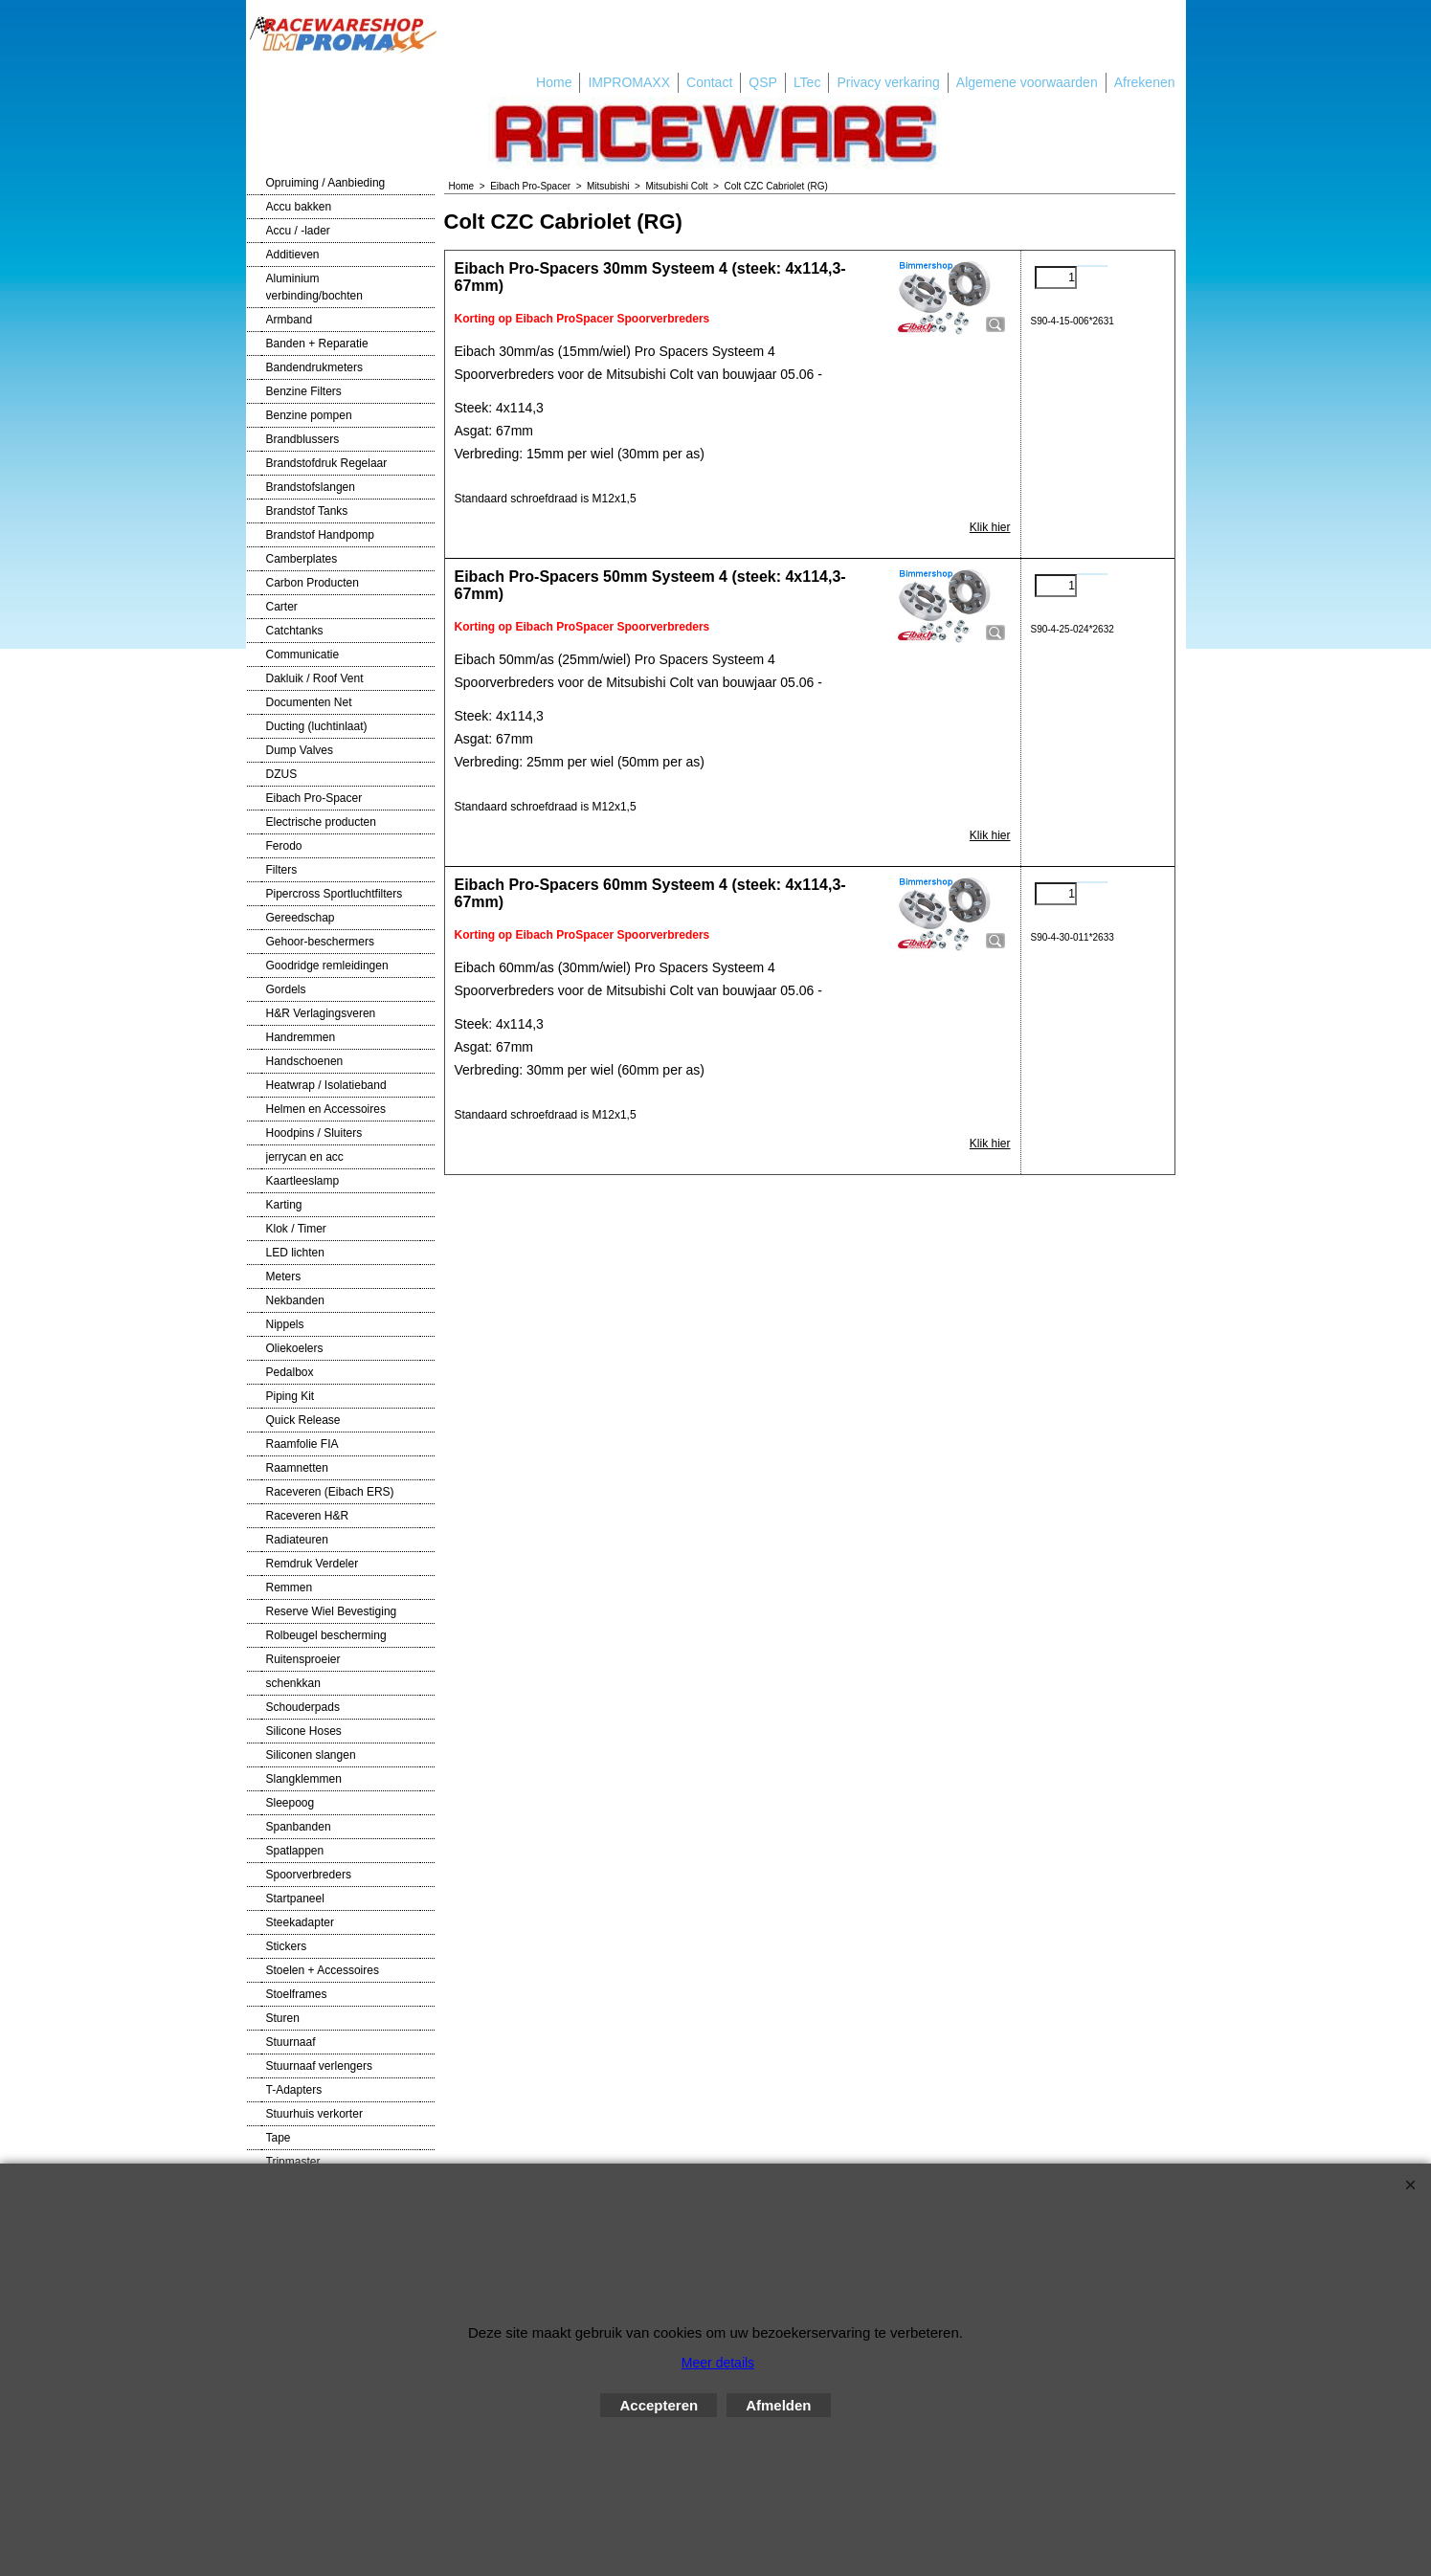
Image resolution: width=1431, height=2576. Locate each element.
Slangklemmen (304, 1779)
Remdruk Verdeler (312, 1563)
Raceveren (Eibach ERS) (330, 1492)
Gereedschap (300, 917)
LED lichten (295, 1252)
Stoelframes (296, 1994)
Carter (282, 606)
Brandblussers (303, 439)
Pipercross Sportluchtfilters (334, 893)
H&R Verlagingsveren (321, 1013)
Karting (284, 1204)
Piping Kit (290, 1396)
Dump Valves (299, 750)
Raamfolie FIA (302, 1444)
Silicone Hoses (304, 1731)
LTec (807, 82)
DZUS (282, 774)
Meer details (718, 2362)
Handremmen (301, 1037)
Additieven (293, 254)
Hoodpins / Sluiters (314, 1133)
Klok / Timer (296, 1228)
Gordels (286, 989)
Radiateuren (297, 1539)
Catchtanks (295, 630)
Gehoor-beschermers (320, 941)
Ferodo (284, 846)
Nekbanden (295, 1300)
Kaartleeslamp (303, 1181)
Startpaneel (295, 1898)
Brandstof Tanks (307, 511)
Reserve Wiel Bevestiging (331, 1611)
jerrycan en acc (305, 1157)
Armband (289, 319)
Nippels (285, 1324)
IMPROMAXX (629, 82)
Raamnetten (297, 1468)
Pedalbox (290, 1372)
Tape (278, 2137)
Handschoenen (305, 1061)
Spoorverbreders (308, 1874)
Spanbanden (298, 1826)
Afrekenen (1144, 82)
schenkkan (293, 1683)
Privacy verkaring (888, 82)
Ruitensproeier (303, 1659)
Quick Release (303, 1420)
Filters (282, 870)
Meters (284, 1276)
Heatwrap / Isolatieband (326, 1085)
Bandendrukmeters (314, 367)
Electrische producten (321, 822)
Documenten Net (309, 702)
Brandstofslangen (310, 487)
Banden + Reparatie (317, 343)
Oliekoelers (295, 1348)
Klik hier (990, 527)
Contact (709, 82)
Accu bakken (299, 206)
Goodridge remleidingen (327, 965)
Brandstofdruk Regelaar (327, 463)
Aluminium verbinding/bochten (314, 287)
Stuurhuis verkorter (314, 2114)
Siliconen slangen (311, 1755)
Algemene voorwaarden (1027, 82)
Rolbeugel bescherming (326, 1635)
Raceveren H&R (307, 1515)
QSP (763, 82)
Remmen (289, 1587)
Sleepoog (290, 1803)
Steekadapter (300, 1922)
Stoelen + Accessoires (322, 1970)
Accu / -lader (298, 230)
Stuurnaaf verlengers (319, 2066)
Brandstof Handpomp (320, 535)
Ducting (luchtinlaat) (317, 726)
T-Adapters (294, 2090)
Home (553, 82)
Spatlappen (295, 1850)
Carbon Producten (312, 582)
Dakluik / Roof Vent (315, 678)
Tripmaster (293, 2161)
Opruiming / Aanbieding (326, 182)
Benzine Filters (304, 391)
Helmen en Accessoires (326, 1109)
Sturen (283, 2018)
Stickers (286, 1946)
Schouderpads (303, 1707)
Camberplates (302, 559)
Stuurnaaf (291, 2042)
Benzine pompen (309, 415)
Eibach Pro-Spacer (314, 798)
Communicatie (303, 654)
